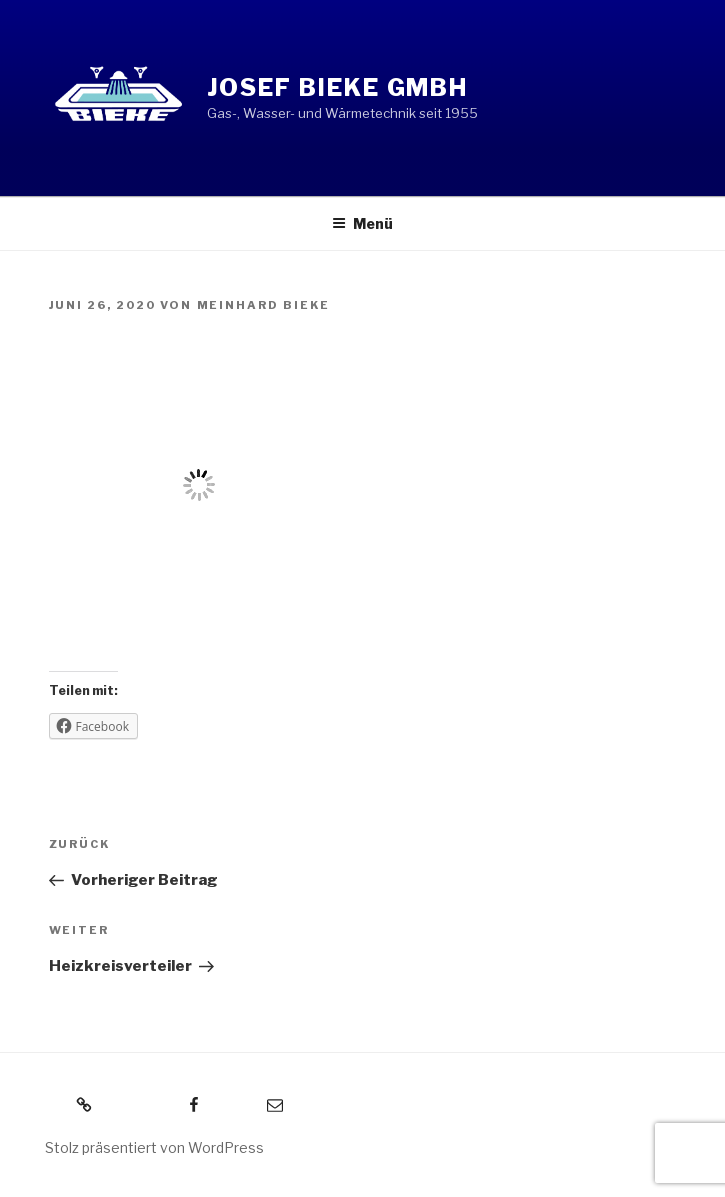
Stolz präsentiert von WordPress (154, 1147)
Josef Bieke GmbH (338, 87)
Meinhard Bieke (264, 305)
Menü (362, 223)
